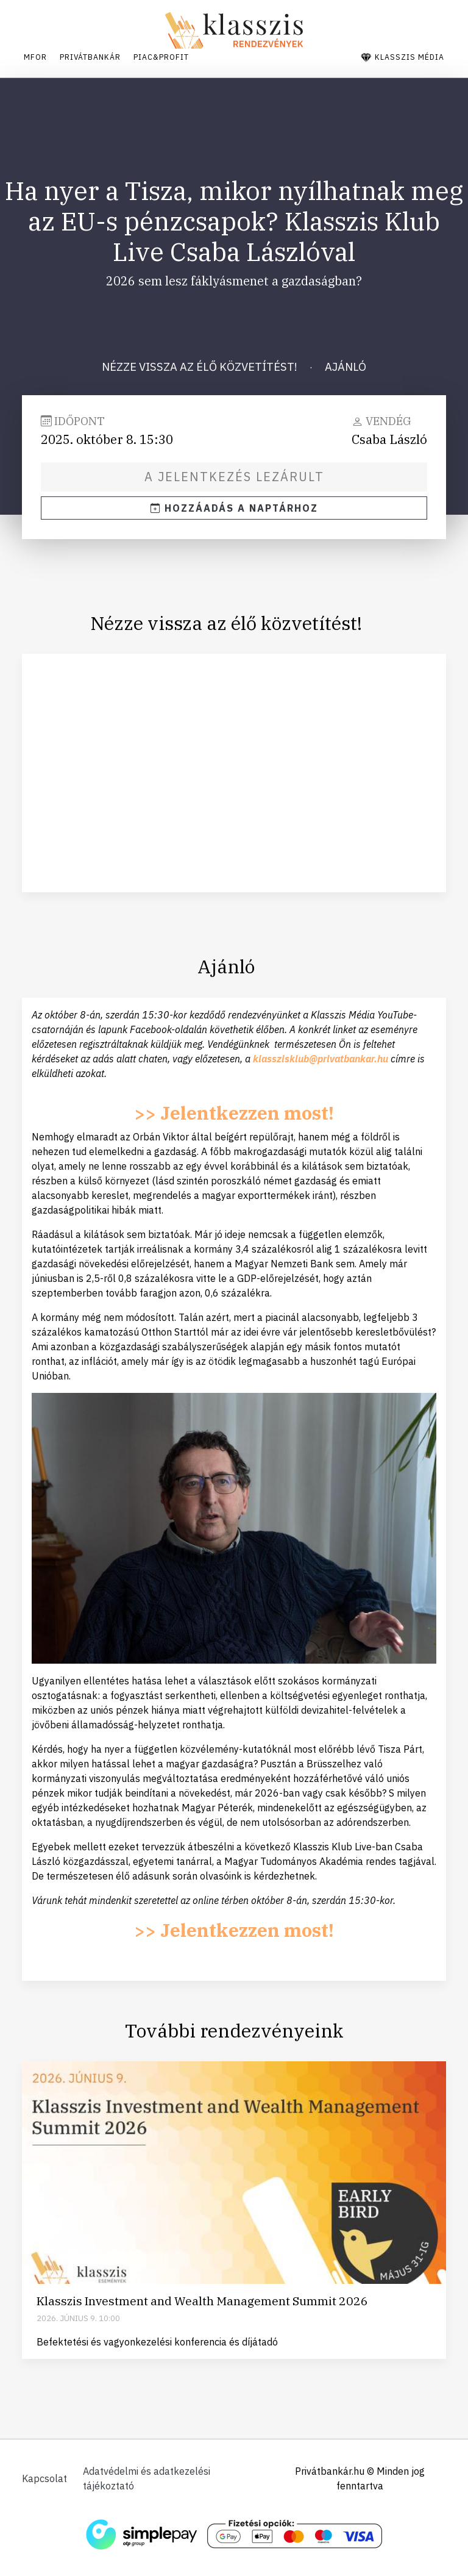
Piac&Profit (169, 54)
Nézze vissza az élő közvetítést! (199, 362)
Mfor (34, 54)
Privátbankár (93, 54)
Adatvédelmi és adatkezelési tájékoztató (155, 2478)
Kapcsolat (44, 2478)
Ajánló (345, 362)
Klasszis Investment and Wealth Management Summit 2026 (202, 2307)
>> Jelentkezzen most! (234, 1118)
